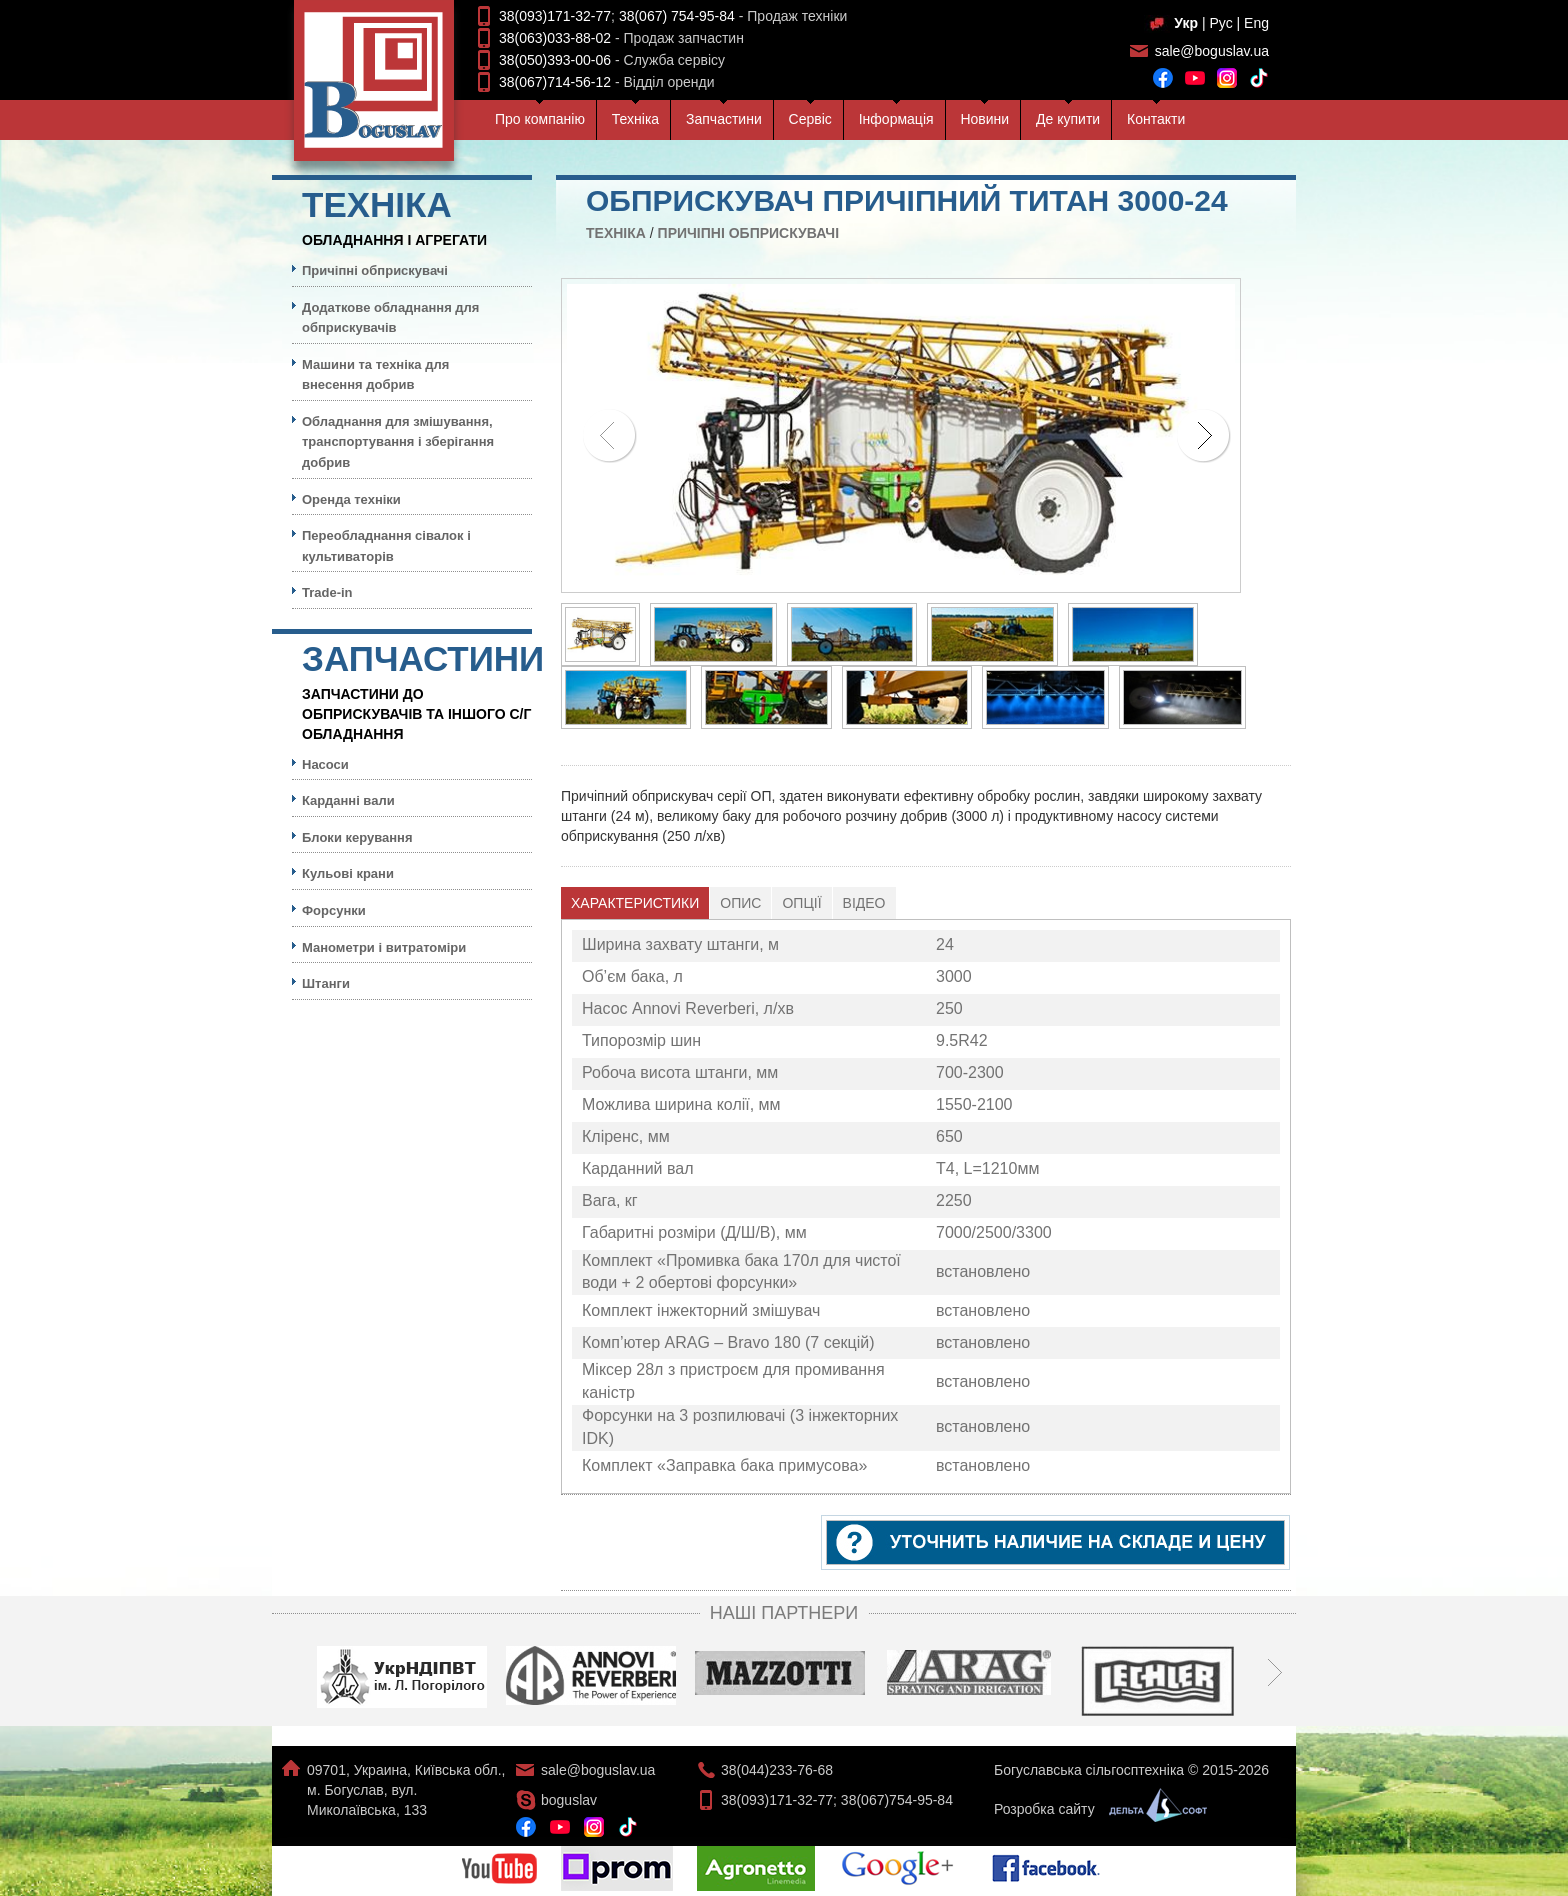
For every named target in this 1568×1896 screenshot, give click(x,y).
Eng (1256, 23)
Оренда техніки (351, 499)
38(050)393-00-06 (555, 60)
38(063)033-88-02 (555, 38)
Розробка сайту (1095, 1809)
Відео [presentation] (864, 903)
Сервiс (810, 119)
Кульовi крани (348, 873)
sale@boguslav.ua (1212, 51)
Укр (1186, 23)
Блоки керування (357, 837)
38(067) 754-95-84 (677, 16)
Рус (1220, 23)
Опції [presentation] (801, 903)
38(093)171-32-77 (555, 16)
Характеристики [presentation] (635, 903)
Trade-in (327, 592)
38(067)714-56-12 (555, 82)
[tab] (635, 903)
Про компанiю (540, 119)
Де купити (1068, 119)
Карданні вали (348, 800)
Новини (984, 119)
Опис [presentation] (740, 903)
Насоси (325, 764)
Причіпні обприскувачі (748, 233)
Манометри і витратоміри (384, 947)
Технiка (635, 119)
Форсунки (334, 910)
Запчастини (724, 119)
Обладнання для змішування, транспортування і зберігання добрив (398, 442)
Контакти (1156, 119)
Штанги (326, 983)
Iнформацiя (896, 119)
